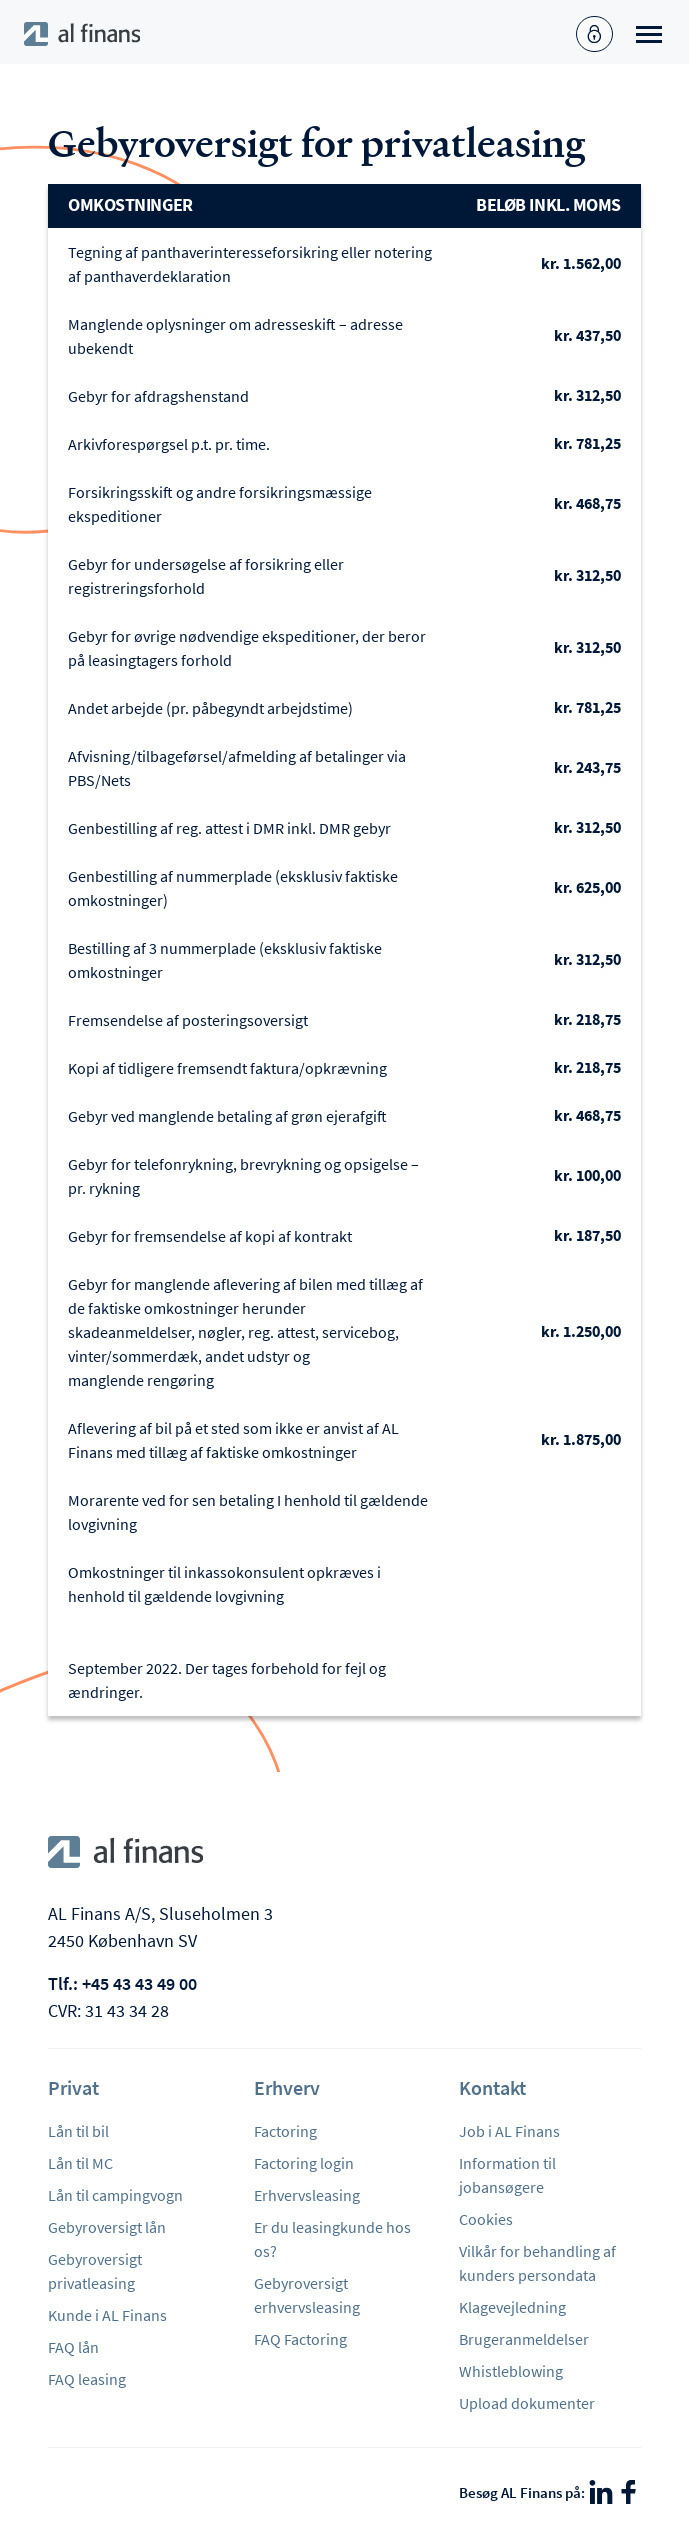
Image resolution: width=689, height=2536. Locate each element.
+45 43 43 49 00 (139, 1983)
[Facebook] (629, 2492)
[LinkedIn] (601, 2492)
